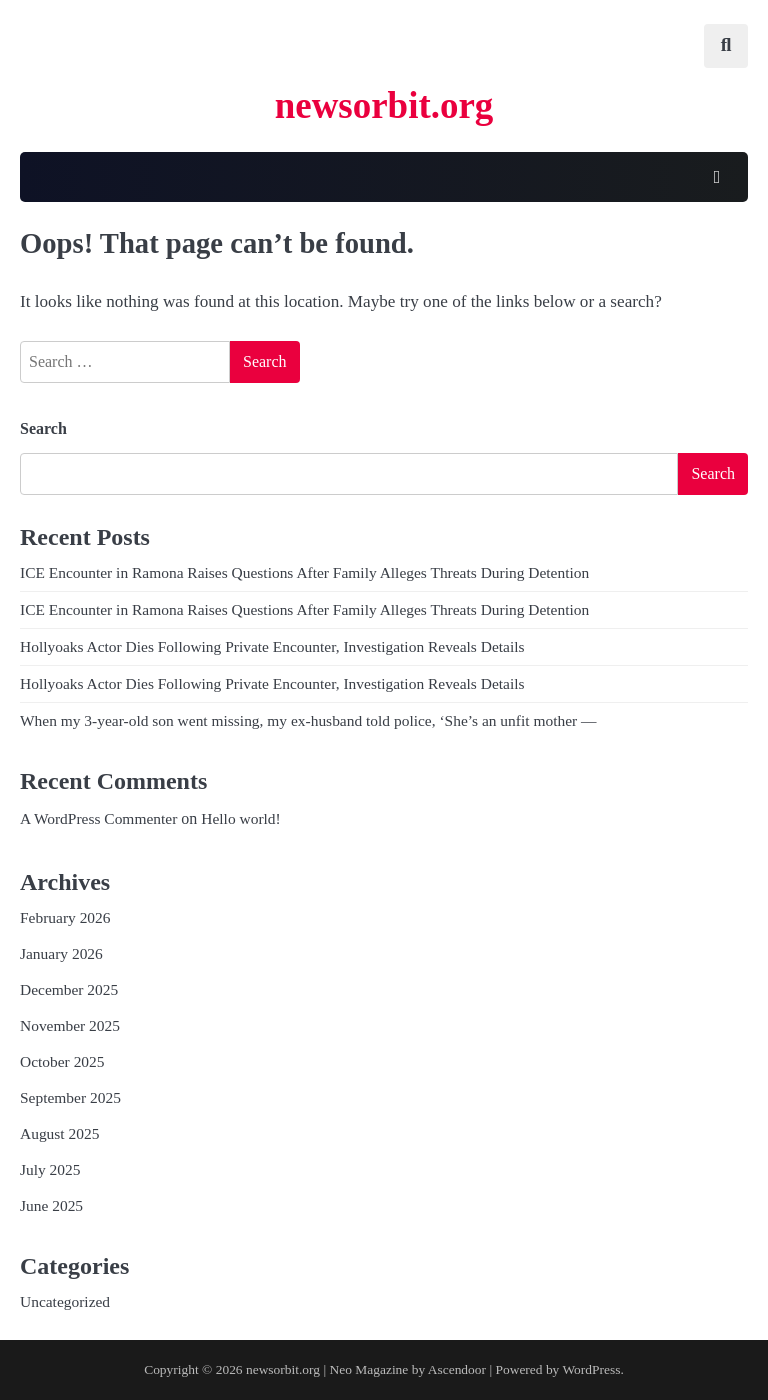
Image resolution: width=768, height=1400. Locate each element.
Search (43, 428)
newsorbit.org (384, 105)
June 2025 (51, 1205)
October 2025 (62, 1061)
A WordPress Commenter (98, 818)
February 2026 (65, 917)
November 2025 (70, 1025)
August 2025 (59, 1133)
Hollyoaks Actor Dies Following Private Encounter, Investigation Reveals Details (272, 646)
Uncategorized (65, 1301)
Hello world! (240, 818)
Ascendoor (457, 1369)
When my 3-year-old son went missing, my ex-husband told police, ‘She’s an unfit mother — (308, 720)
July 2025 (50, 1169)
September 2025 (70, 1097)
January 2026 (61, 953)
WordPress (591, 1369)
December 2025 (69, 989)
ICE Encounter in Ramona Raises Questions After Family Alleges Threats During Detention (304, 572)
